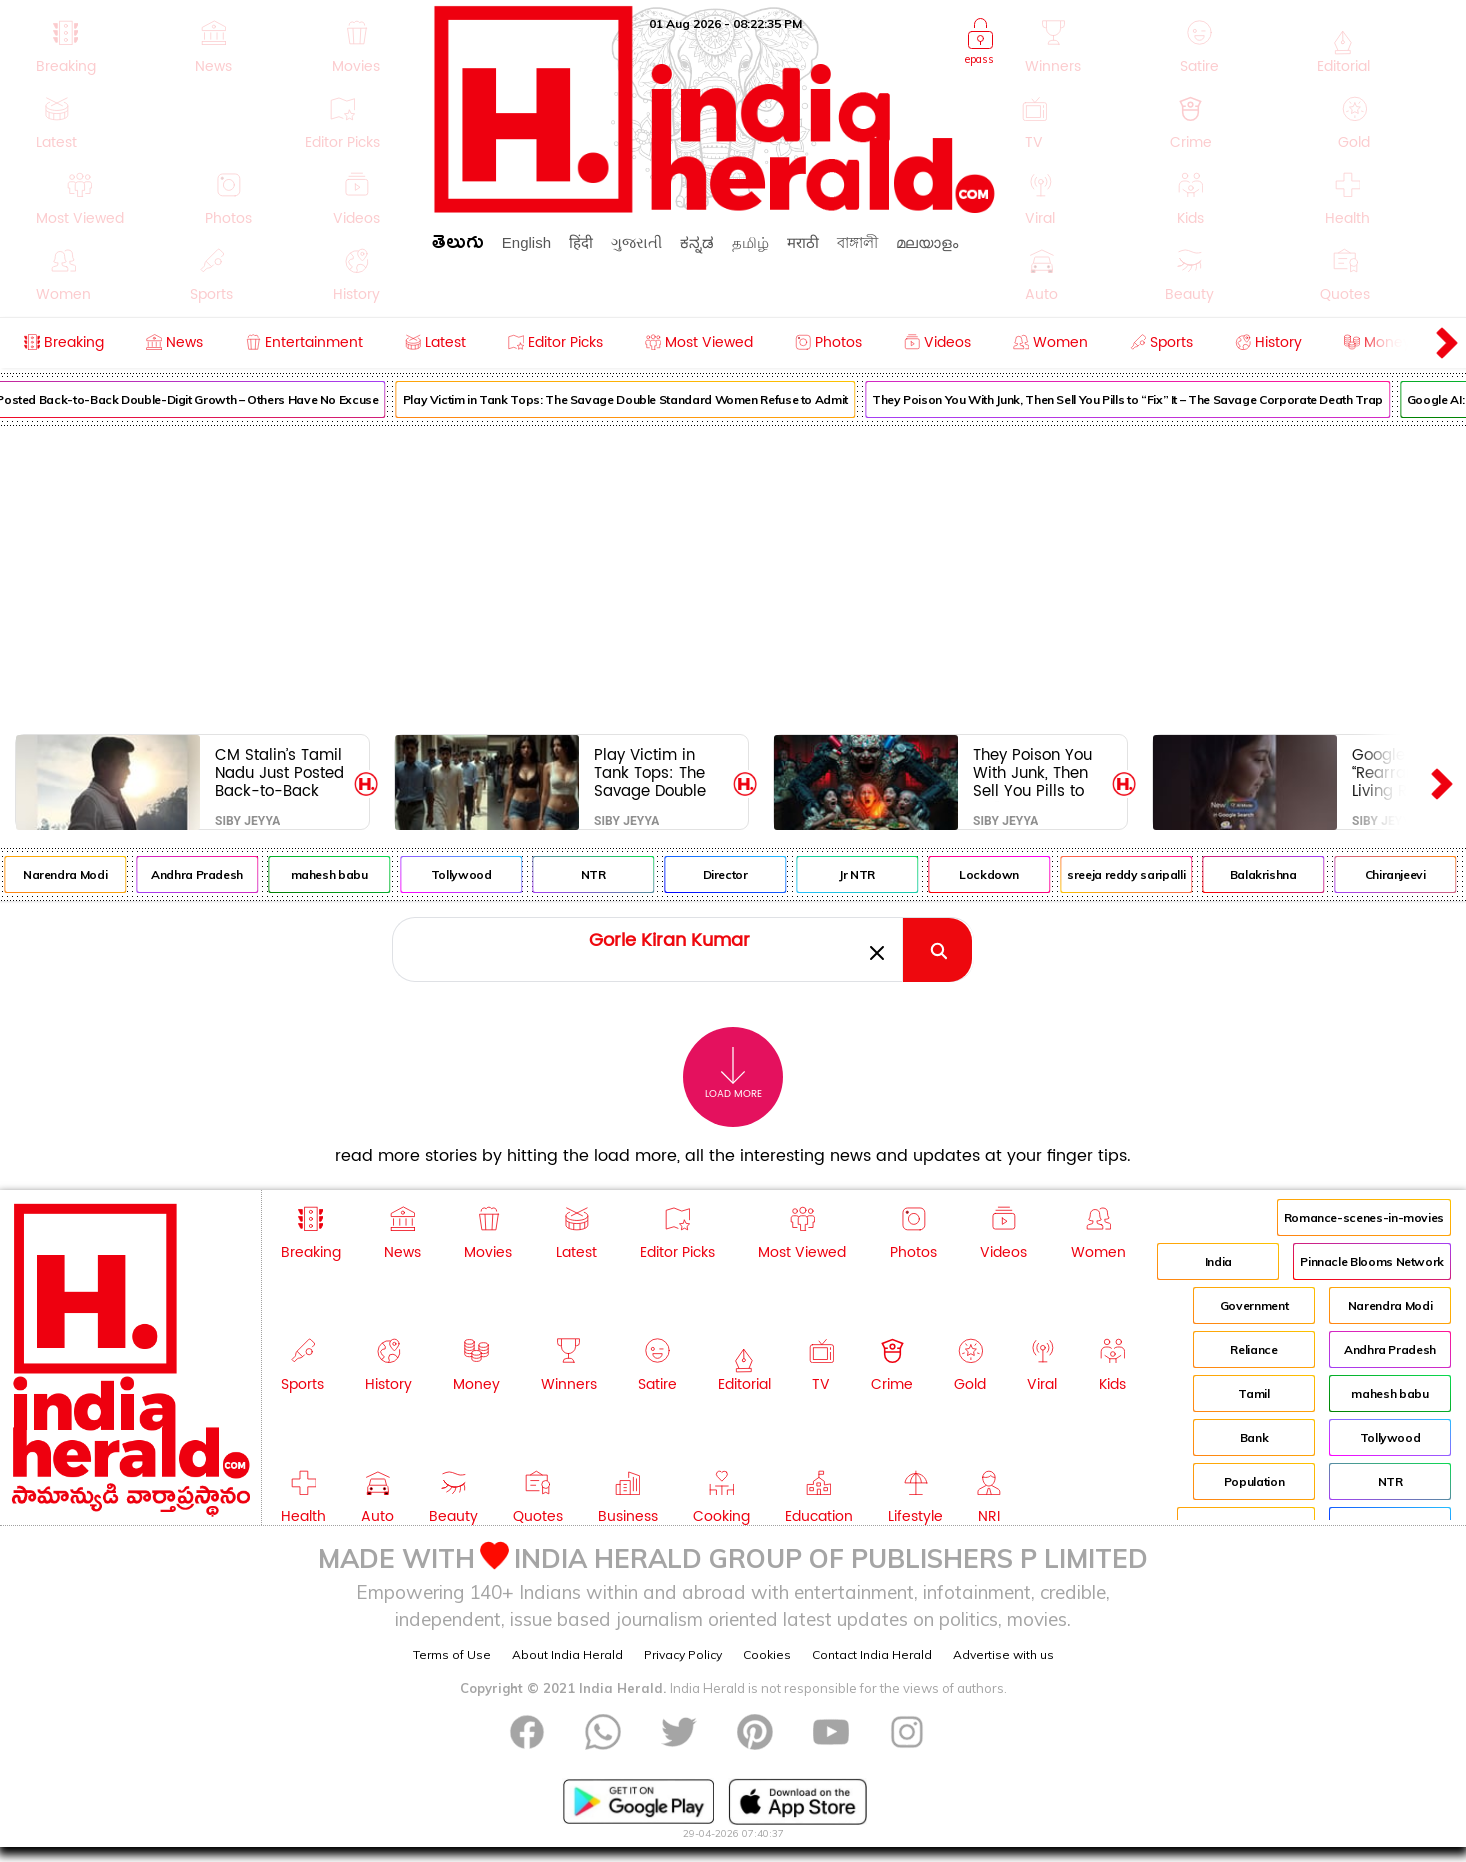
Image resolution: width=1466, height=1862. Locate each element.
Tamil (1253, 1393)
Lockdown (1007, 874)
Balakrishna (1281, 874)
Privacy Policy (683, 1654)
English (526, 242)
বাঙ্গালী (857, 242)
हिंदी (581, 242)
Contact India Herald (872, 1654)
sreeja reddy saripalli (1144, 874)
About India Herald (567, 1654)
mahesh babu (347, 874)
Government (1254, 1305)
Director (743, 874)
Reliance (1253, 1349)
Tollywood (479, 874)
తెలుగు (458, 245)
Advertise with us (1003, 1654)
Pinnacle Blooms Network (1372, 1261)
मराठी (803, 242)
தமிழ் (750, 242)
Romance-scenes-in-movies (1364, 1217)
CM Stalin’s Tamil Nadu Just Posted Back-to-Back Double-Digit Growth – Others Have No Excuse (279, 772)
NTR (611, 874)
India (1218, 1261)
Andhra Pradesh (215, 874)
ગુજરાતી (636, 242)
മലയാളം (927, 242)
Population (1254, 1481)
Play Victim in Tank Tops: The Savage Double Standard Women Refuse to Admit (643, 399)
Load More (733, 1073)
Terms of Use (452, 1654)
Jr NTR (875, 874)
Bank (1254, 1437)
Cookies (767, 1654)
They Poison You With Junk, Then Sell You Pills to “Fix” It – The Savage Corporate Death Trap (1145, 399)
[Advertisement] (733, 576)
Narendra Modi (83, 874)
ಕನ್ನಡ (697, 242)
